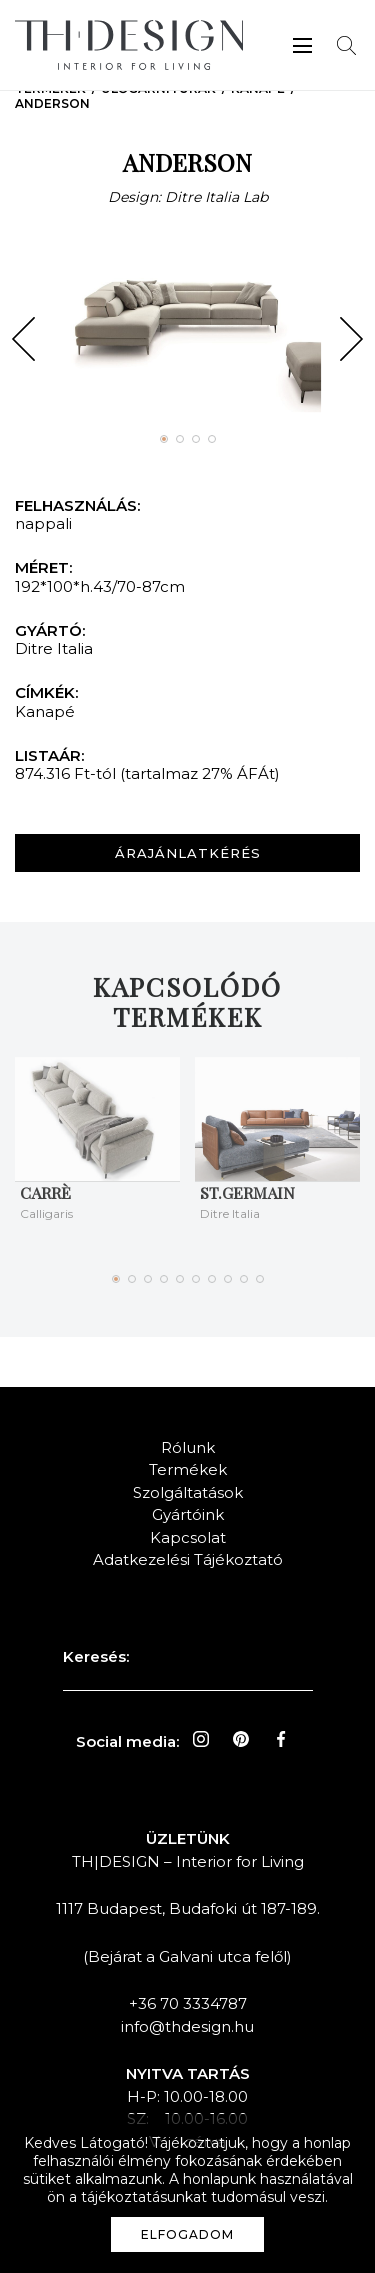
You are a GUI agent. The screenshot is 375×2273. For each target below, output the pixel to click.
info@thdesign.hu (187, 2026)
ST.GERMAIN (247, 1192)
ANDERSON (52, 103)
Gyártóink (188, 1514)
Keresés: (96, 1656)
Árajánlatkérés (188, 853)
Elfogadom (187, 2234)
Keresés (346, 45)
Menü (302, 45)
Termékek (188, 1469)
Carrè (45, 1192)
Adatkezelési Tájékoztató (188, 1559)
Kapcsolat (188, 1537)
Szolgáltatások (188, 1492)
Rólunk (188, 1447)
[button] (23, 339)
